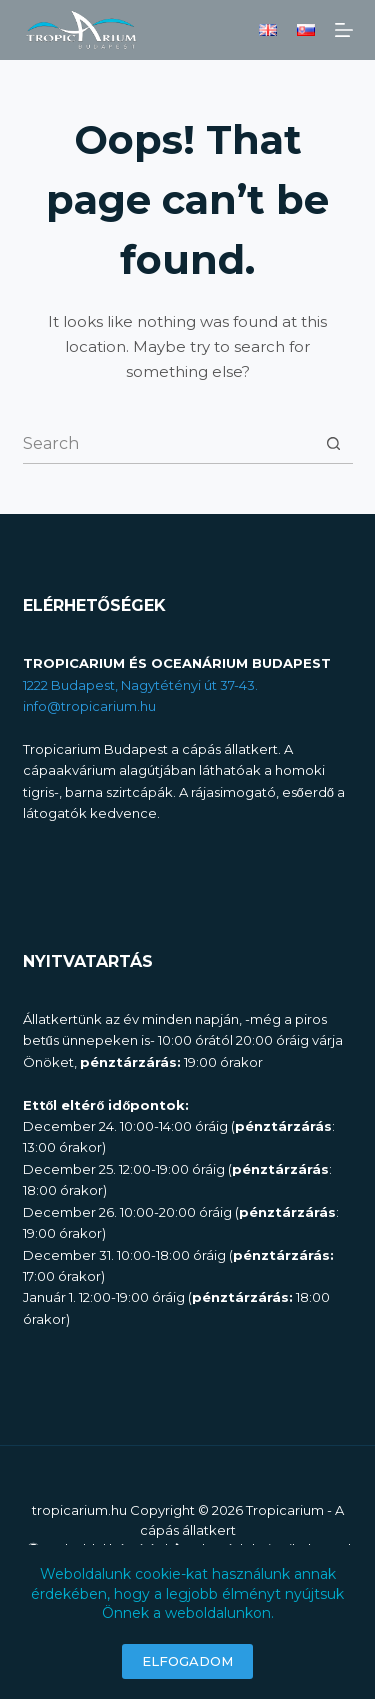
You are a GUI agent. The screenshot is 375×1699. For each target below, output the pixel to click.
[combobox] (168, 444)
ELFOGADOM (187, 1661)
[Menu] (344, 30)
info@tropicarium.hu (89, 706)
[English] (268, 30)
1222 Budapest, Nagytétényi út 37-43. (140, 685)
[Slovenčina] (306, 30)
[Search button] (333, 443)
